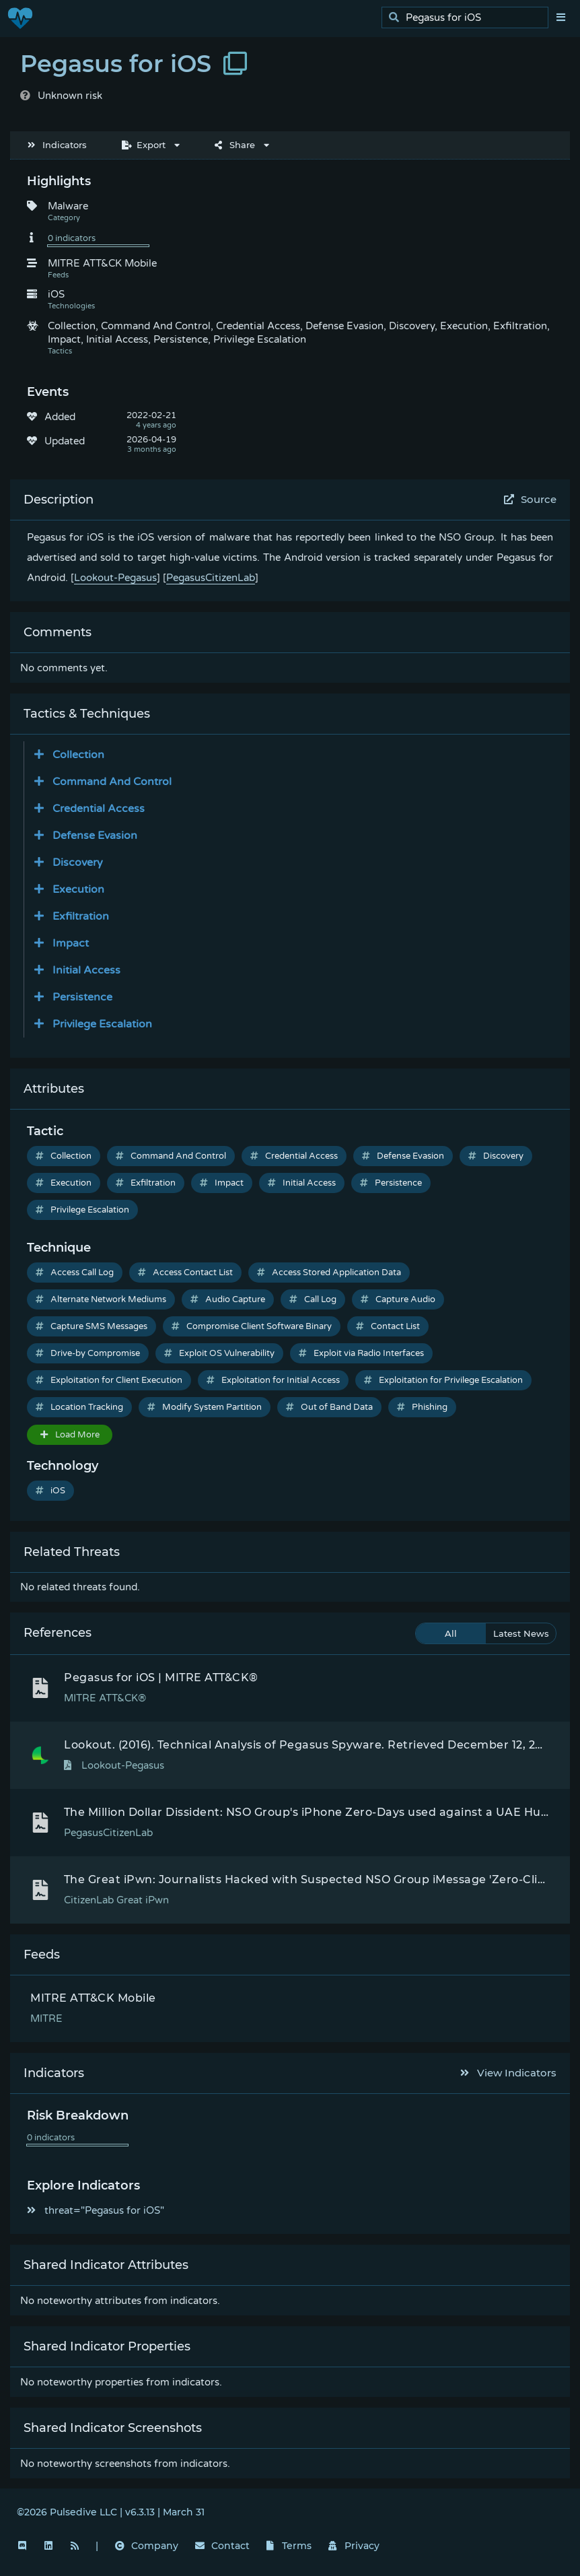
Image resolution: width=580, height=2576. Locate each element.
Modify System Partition (204, 1407)
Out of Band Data (329, 1407)
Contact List (388, 1326)
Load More (70, 1434)
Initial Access (302, 1183)
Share (235, 144)
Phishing (422, 1407)
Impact (222, 1183)
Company (146, 2546)
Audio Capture (227, 1299)
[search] (469, 17)
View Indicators (508, 2072)
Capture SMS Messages (91, 1326)
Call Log (312, 1299)
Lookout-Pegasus (115, 578)
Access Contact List (185, 1272)
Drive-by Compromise (88, 1353)
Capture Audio (398, 1299)
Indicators (57, 144)
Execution (64, 1183)
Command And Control (171, 1156)
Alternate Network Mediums (101, 1299)
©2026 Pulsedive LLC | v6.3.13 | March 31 (111, 2512)
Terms (289, 2546)
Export (144, 144)
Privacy (353, 2546)
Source (530, 499)
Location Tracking (79, 1407)
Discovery (495, 1156)
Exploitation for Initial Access (273, 1380)
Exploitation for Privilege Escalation (443, 1380)
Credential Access (294, 1156)
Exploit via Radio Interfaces (361, 1353)
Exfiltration (146, 1183)
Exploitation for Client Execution (109, 1380)
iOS (50, 1490)
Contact (222, 2546)
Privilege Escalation (82, 1210)
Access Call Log (75, 1272)
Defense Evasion (403, 1156)
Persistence (391, 1183)
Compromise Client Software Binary (252, 1326)
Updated (64, 441)
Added (59, 417)
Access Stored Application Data (329, 1272)
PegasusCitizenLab (210, 578)
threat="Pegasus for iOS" (95, 2210)
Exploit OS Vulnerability (219, 1353)
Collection (64, 1156)
